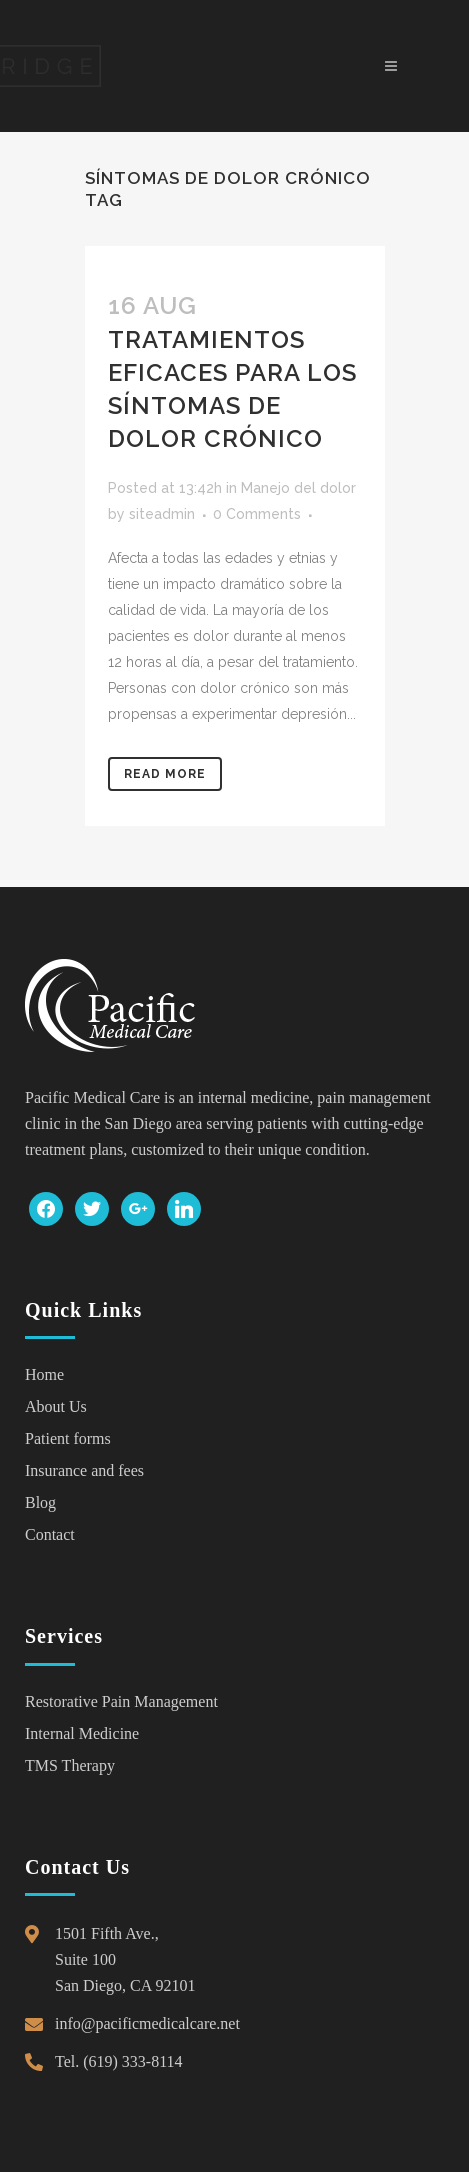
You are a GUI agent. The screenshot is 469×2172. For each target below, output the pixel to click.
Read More (165, 774)
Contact (50, 1534)
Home (44, 1374)
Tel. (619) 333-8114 (119, 2061)
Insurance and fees (84, 1470)
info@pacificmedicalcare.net (147, 2023)
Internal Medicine (82, 1733)
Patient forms (68, 1438)
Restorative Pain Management (121, 1701)
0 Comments (257, 514)
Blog (40, 1502)
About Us (56, 1406)
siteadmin (162, 514)
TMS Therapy (70, 1765)
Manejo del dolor (298, 488)
